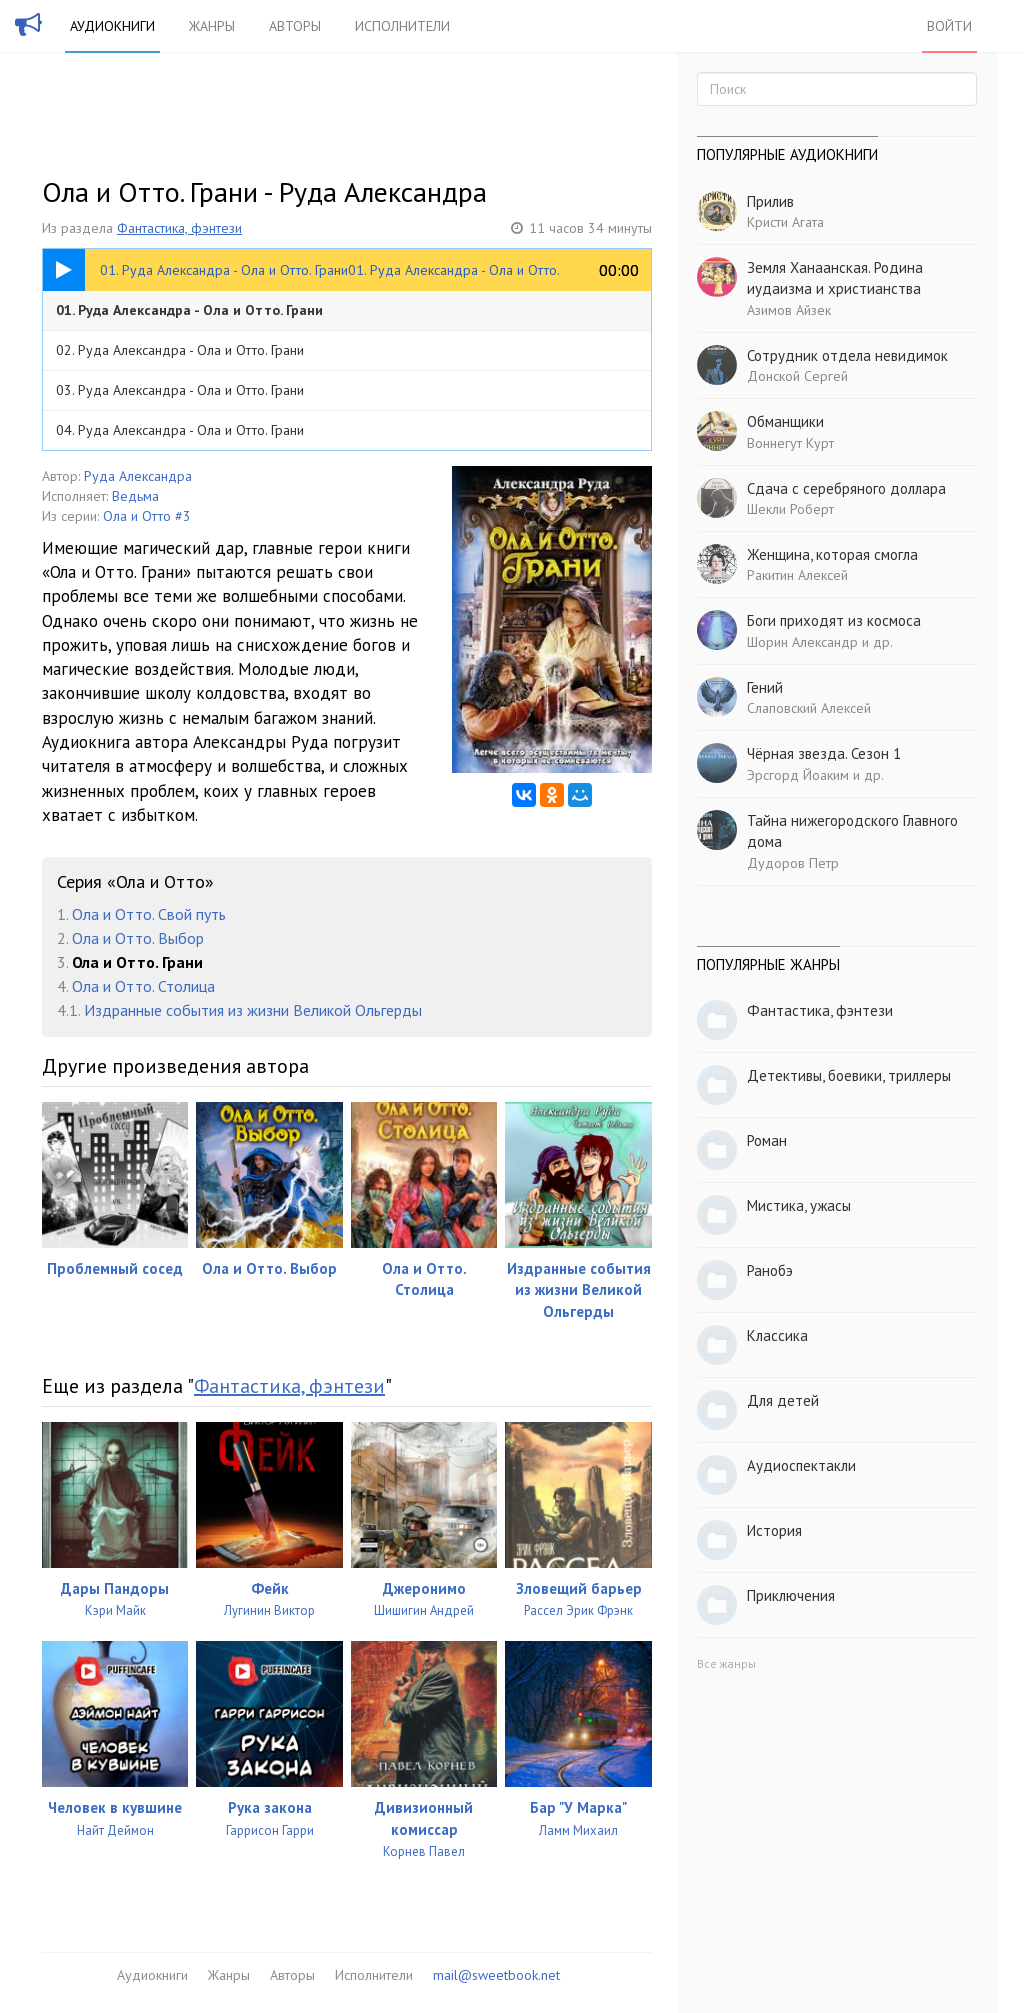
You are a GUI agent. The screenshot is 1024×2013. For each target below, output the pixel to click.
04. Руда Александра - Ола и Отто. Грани (180, 430)
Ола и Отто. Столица (143, 986)
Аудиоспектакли (801, 1465)
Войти (949, 26)
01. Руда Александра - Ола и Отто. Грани (189, 310)
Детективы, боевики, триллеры (849, 1075)
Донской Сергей (797, 376)
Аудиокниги (112, 26)
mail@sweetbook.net (496, 1975)
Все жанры (726, 1663)
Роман (767, 1140)
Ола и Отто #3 (147, 516)
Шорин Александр (802, 642)
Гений (765, 687)
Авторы (295, 26)
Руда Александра (138, 476)
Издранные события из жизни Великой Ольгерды (253, 1010)
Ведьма (135, 496)
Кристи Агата (785, 222)
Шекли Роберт (790, 509)
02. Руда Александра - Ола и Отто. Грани (180, 350)
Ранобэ (770, 1270)
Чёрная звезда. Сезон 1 (824, 753)
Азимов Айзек (789, 310)
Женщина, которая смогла (832, 554)
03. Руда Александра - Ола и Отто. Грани (180, 390)
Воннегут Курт (790, 443)
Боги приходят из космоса (834, 620)
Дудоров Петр (793, 863)
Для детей (783, 1400)
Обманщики (785, 421)
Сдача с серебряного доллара (846, 488)
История (774, 1530)
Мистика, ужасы (799, 1205)
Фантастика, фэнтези (179, 228)
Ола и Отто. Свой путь (149, 914)
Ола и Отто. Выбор (138, 938)
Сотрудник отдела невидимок (847, 355)
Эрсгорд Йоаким (798, 775)
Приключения (791, 1595)
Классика (777, 1335)
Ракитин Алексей (797, 575)
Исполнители (402, 26)
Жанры (212, 26)
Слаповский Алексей (809, 708)
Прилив (770, 201)
